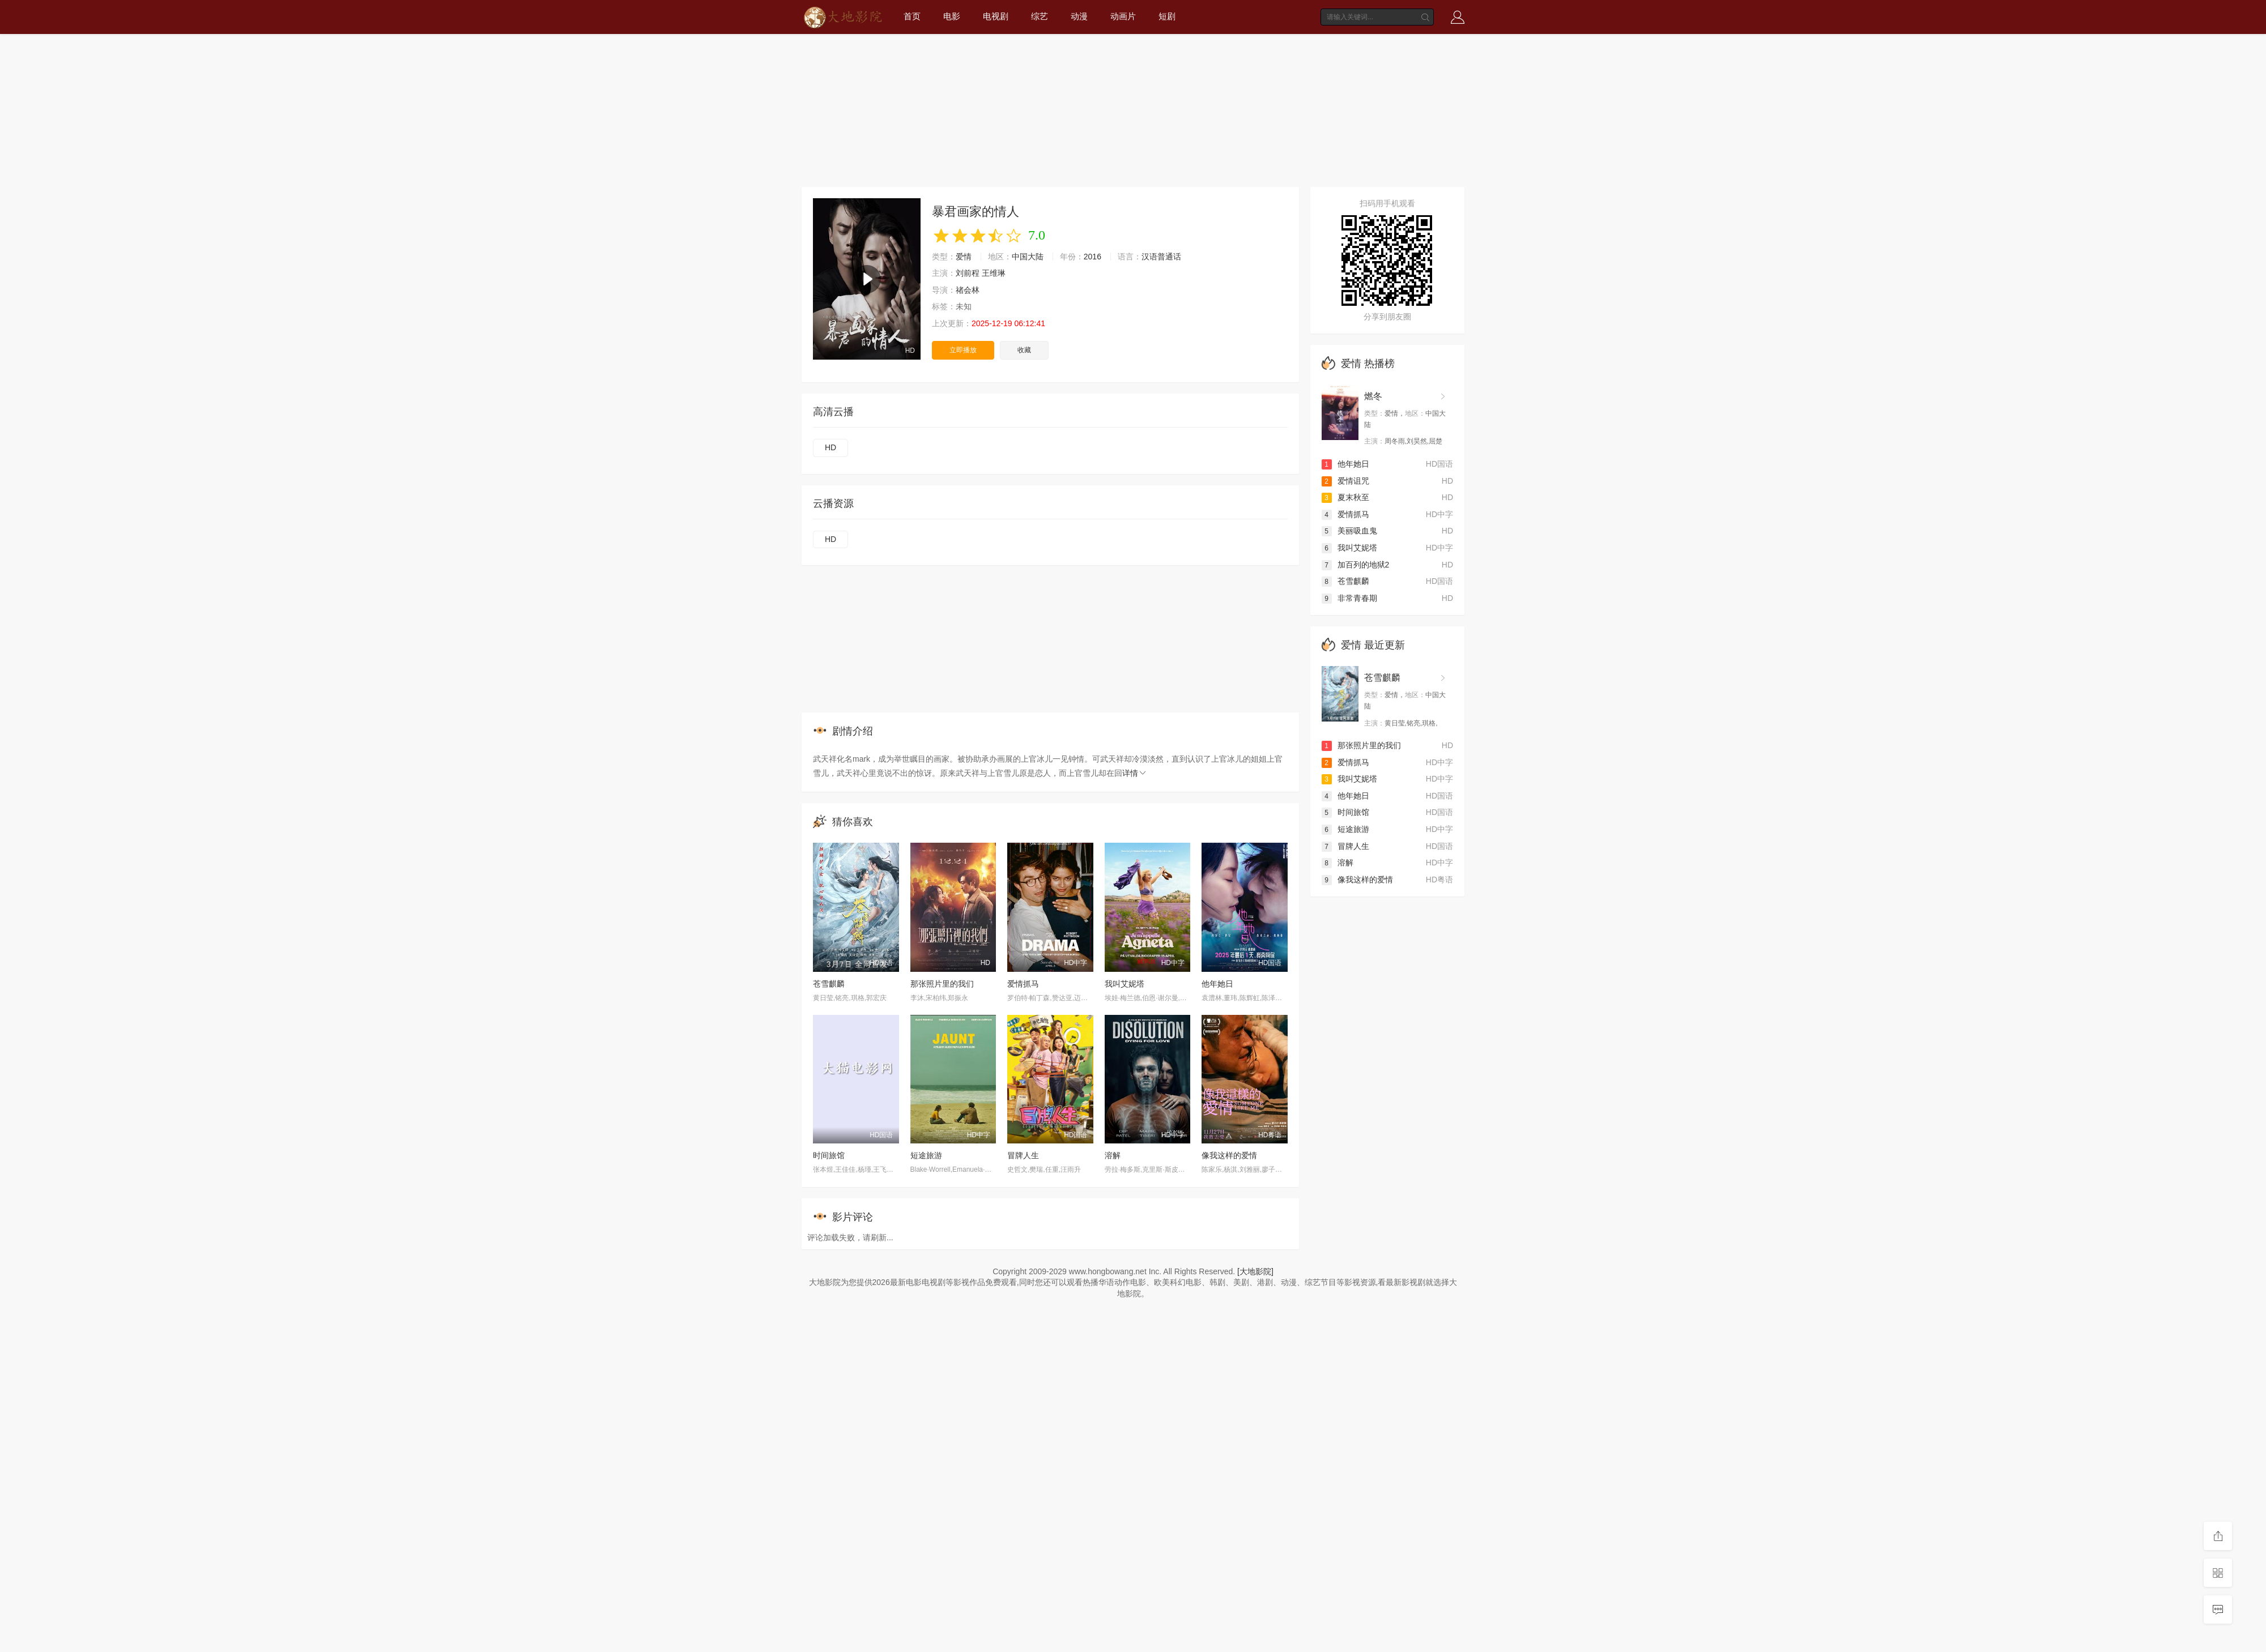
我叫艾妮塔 (1124, 983)
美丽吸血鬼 (1349, 530)
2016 (1092, 256)
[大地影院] (1255, 1271)
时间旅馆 (829, 1155)
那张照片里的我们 (942, 983)
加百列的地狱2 (1356, 564)
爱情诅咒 (1345, 480)
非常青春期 (1349, 598)
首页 (912, 16)
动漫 (1079, 16)
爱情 (964, 256)
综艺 (1039, 16)
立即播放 (963, 350)
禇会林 (967, 289)
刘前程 (967, 273)
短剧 (1166, 16)
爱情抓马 (1023, 983)
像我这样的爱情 (1229, 1155)
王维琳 (994, 273)
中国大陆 (1027, 256)
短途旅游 (926, 1155)
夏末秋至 (1345, 497)
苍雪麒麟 (829, 983)
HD (830, 447)
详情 (1134, 773)
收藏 (1024, 350)
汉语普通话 (1161, 256)
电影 (951, 16)
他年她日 (1217, 983)
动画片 (1123, 16)
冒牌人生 (1023, 1155)
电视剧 (995, 16)
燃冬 (1373, 396)
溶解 (1113, 1155)
